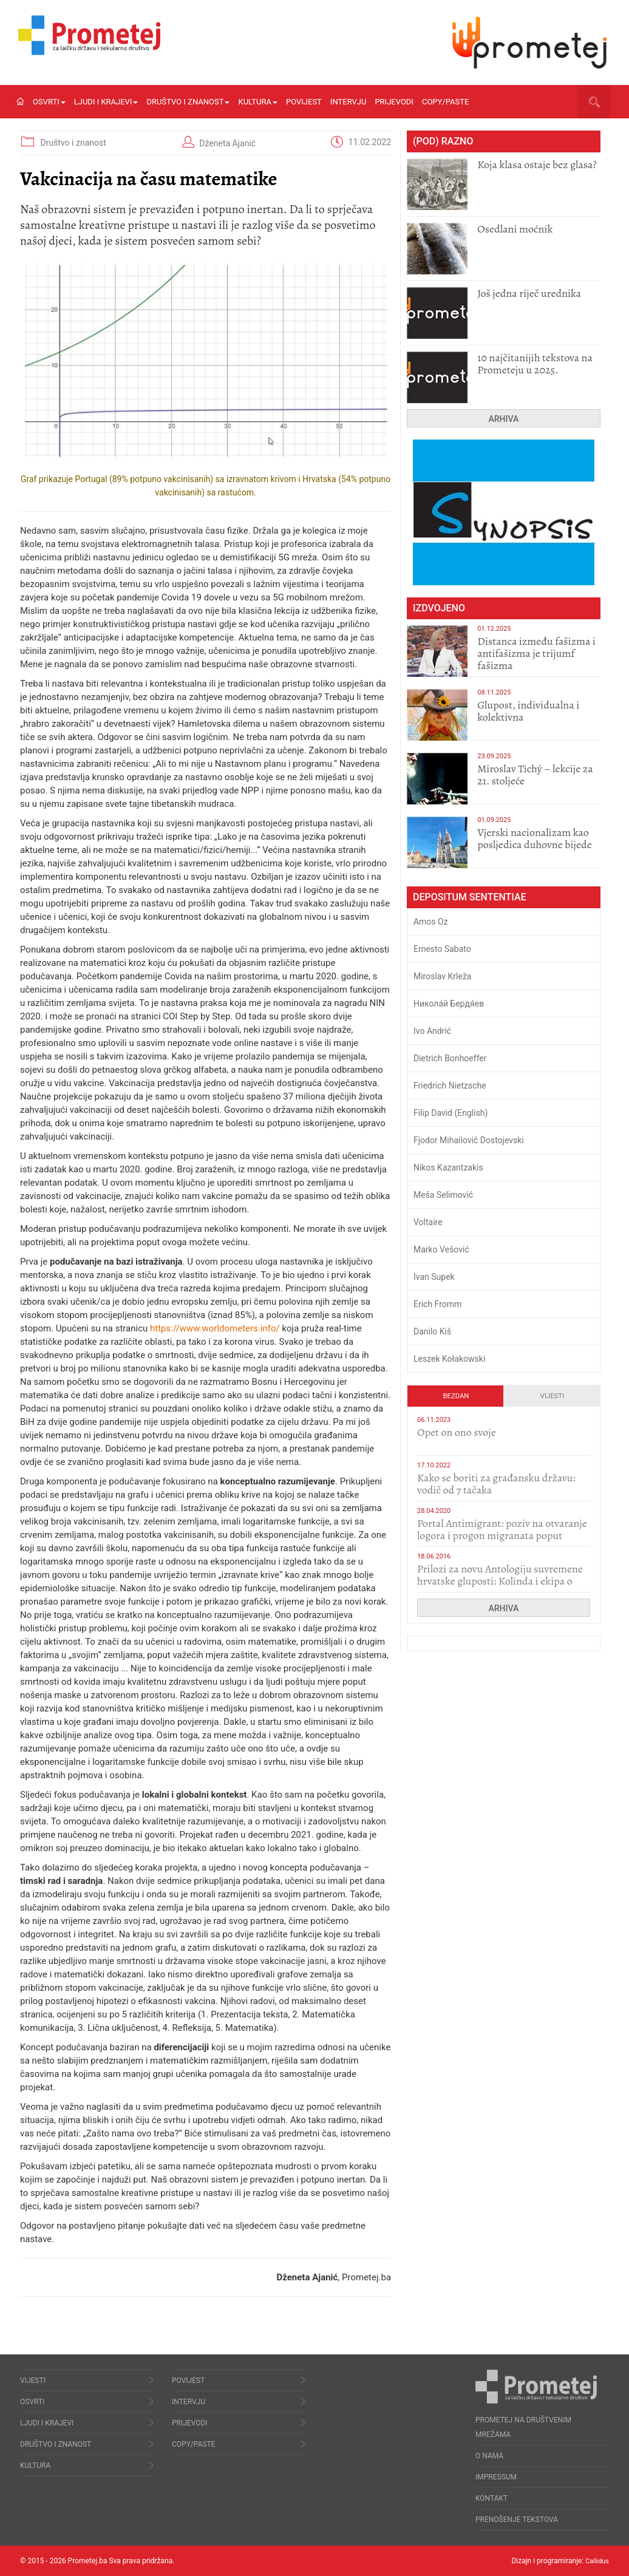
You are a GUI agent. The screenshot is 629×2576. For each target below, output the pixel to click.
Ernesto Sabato (442, 949)
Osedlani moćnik (514, 229)
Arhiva (504, 419)
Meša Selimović (443, 1195)
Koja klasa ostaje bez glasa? (537, 164)
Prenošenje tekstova (516, 2519)
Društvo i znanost (187, 101)
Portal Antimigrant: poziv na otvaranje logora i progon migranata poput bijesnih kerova (502, 1535)
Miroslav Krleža (442, 976)
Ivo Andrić (432, 1031)
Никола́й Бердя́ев (448, 1003)
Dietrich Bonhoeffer (450, 1058)
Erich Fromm (437, 1304)
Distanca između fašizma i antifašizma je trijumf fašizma (536, 653)
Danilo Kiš (432, 1331)
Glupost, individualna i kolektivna (528, 711)
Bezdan (456, 1396)
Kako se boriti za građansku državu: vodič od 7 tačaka (496, 1483)
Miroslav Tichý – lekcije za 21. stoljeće (535, 774)
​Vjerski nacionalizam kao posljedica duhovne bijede (534, 838)
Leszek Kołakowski (449, 1359)
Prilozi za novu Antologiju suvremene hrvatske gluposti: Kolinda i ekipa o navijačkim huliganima (500, 1581)
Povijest (304, 101)
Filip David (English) (450, 1113)
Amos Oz (430, 921)
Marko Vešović (441, 1249)
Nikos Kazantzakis (448, 1167)
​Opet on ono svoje (456, 1432)
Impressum (496, 2477)
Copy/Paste (445, 101)
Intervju (348, 101)
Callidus (596, 2561)
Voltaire (428, 1222)
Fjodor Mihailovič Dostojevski (468, 1140)
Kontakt (491, 2498)
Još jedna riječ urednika (529, 293)
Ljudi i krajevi (106, 101)
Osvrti (49, 101)
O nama (489, 2456)
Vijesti (552, 1396)
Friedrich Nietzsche (449, 1085)
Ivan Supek (434, 1277)
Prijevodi (394, 101)
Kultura (257, 101)
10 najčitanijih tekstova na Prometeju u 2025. (535, 363)
